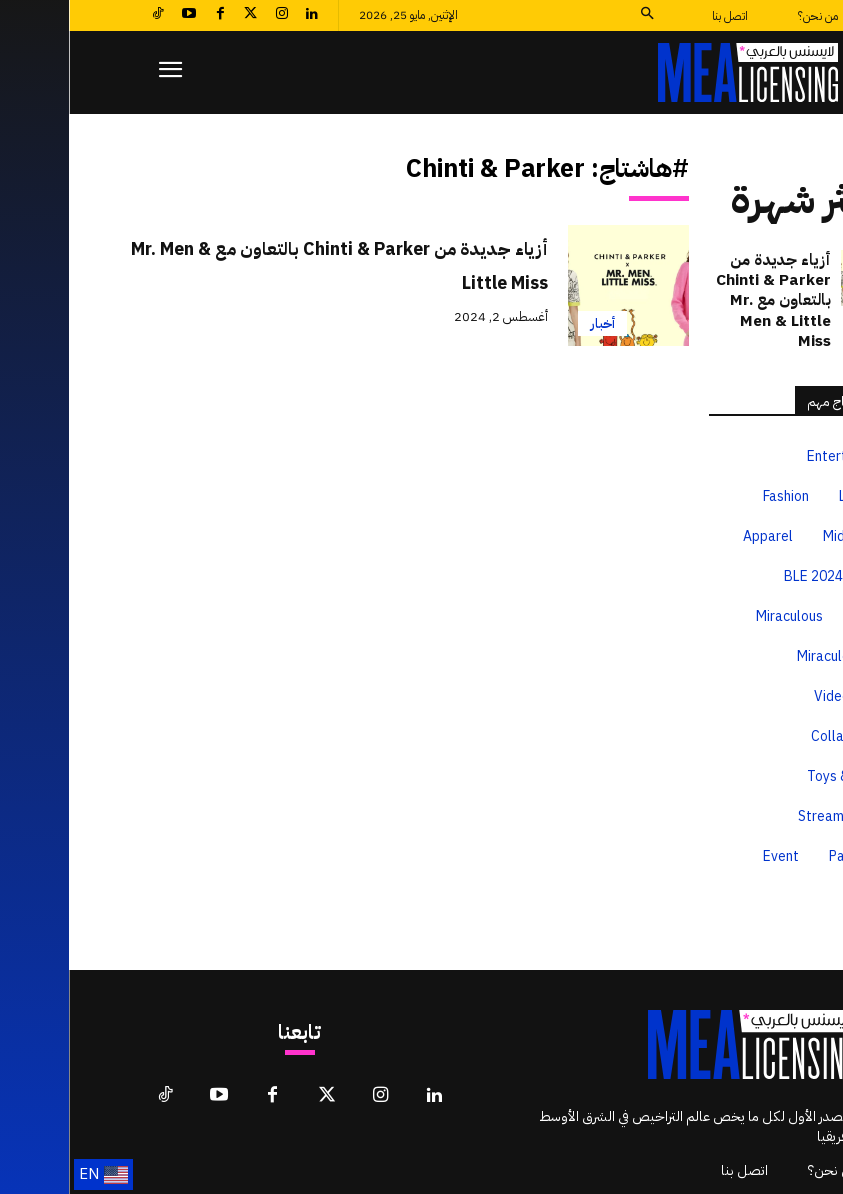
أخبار (533, 323)
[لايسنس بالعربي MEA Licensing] (679, 72)
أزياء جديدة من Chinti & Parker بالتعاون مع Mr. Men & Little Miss (255, 264)
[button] (577, 15)
